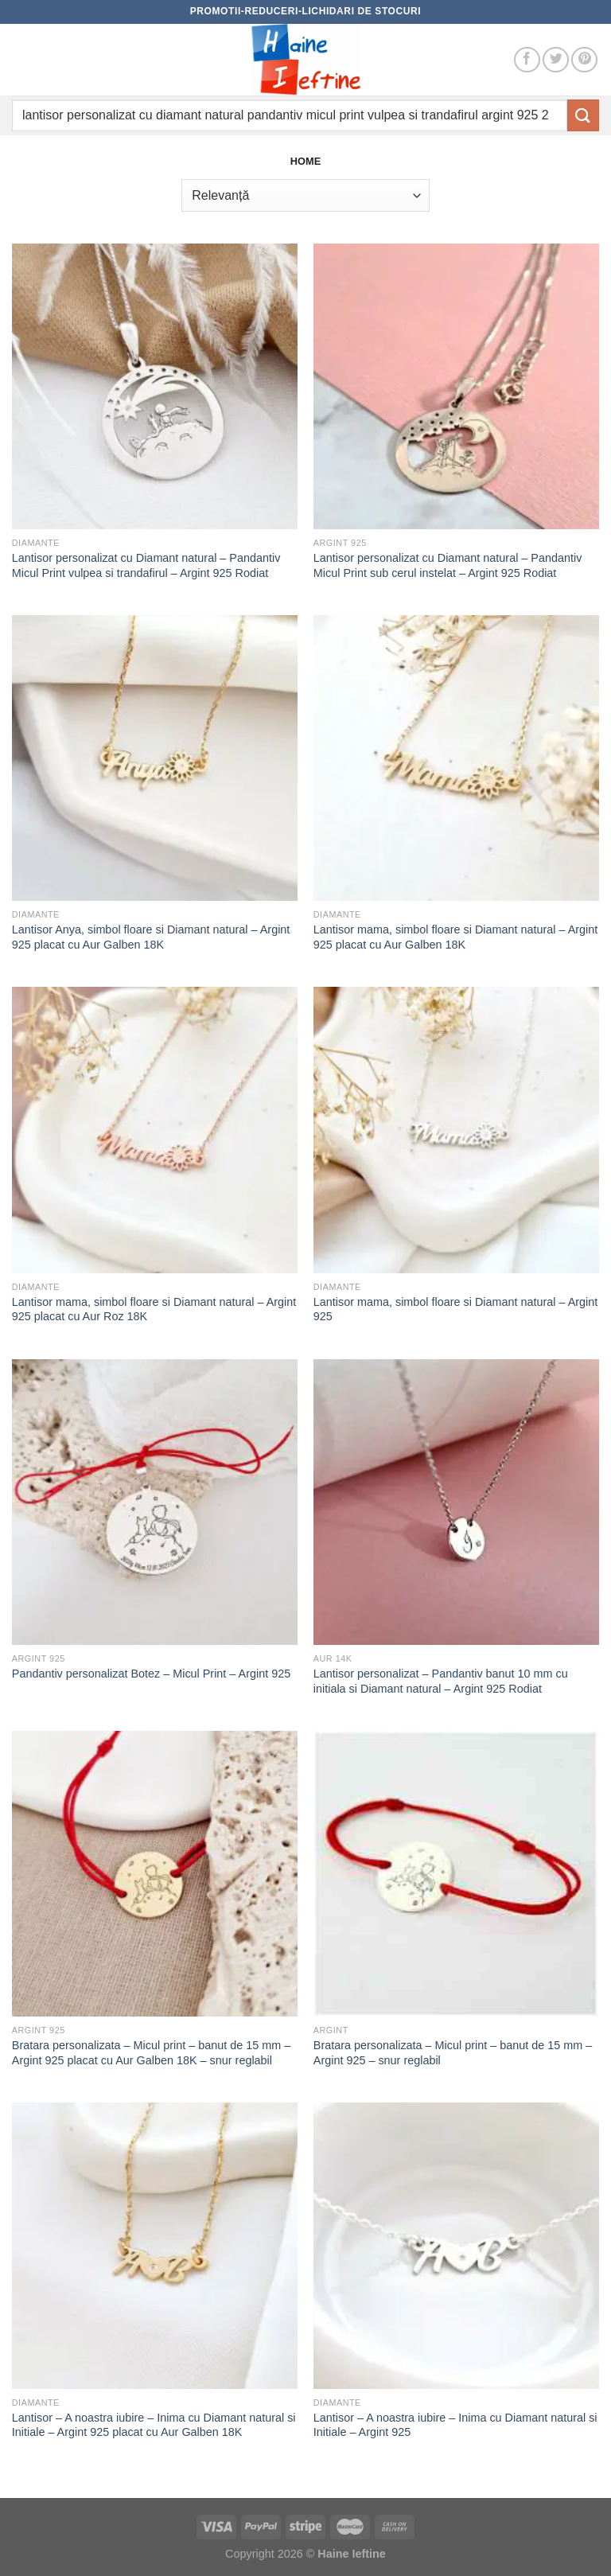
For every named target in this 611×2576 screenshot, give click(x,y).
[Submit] (583, 115)
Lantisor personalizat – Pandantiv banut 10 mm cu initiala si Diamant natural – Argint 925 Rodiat (440, 1681)
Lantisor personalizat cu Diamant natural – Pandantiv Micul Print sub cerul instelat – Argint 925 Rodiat (447, 565)
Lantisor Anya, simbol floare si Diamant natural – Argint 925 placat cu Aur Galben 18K (151, 937)
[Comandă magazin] (305, 195)
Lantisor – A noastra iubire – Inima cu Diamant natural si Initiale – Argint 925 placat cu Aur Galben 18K (154, 2425)
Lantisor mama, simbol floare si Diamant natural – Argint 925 (455, 1309)
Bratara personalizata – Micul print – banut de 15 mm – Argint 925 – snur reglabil (452, 2053)
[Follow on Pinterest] (584, 60)
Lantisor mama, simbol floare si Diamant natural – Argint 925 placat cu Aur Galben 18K (455, 937)
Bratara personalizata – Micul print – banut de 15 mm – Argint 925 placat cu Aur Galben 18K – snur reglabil (151, 2053)
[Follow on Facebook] (527, 60)
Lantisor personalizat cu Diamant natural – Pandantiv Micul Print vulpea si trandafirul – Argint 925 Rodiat (146, 565)
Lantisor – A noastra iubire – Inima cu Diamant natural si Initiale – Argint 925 (455, 2425)
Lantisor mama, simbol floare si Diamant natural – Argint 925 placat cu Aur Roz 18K (154, 1309)
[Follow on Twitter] (556, 60)
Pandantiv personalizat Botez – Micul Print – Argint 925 (151, 1673)
